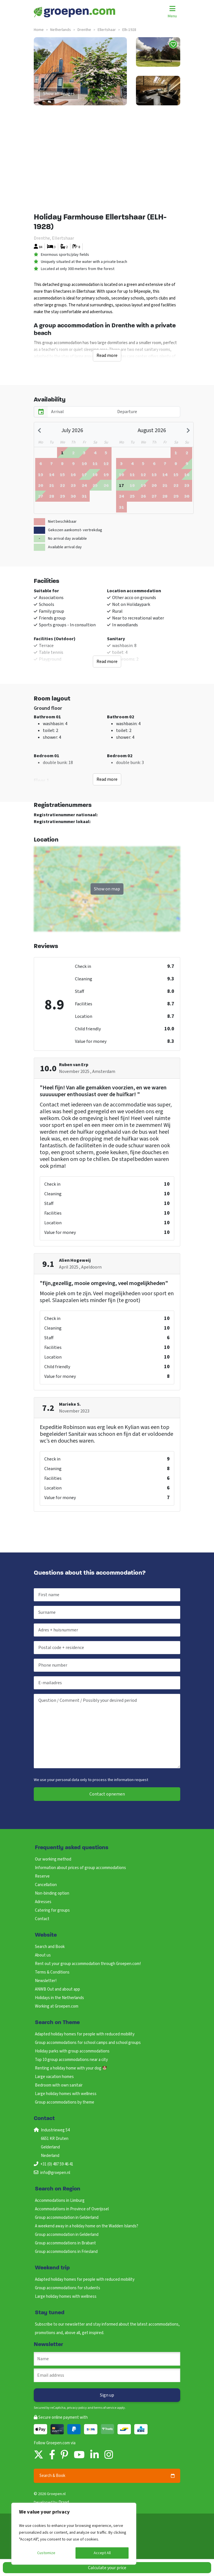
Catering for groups (52, 1910)
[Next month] (187, 430)
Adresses (43, 1902)
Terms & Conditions (52, 1972)
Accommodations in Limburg (60, 2200)
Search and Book (50, 1947)
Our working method (53, 1859)
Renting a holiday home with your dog (71, 2068)
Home (39, 30)
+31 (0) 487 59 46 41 (56, 2164)
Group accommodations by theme (64, 2102)
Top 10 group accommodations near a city (71, 2060)
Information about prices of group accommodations (80, 1868)
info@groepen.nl (55, 2173)
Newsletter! (45, 1981)
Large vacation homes (54, 2077)
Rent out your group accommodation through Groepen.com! (88, 1964)
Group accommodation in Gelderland (66, 2218)
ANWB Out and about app (57, 1989)
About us (43, 1955)
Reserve (42, 1876)
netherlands (60, 30)
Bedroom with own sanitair (59, 2085)
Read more (107, 355)
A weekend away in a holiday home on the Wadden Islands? (86, 2226)
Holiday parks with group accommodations (72, 2051)
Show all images (59, 94)
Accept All (102, 2553)
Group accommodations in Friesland (66, 2252)
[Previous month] (40, 430)
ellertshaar (107, 30)
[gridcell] (62, 452)
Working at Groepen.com (56, 2006)
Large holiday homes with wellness (65, 2094)
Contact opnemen (107, 1794)
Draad (63, 2502)
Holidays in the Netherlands (59, 1998)
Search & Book (107, 2476)
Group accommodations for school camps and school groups (88, 2043)
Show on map (107, 889)
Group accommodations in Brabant (65, 2243)
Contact (42, 1919)
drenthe (84, 30)
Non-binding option (52, 1893)
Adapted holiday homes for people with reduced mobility (85, 2034)
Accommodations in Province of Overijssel (72, 2209)
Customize (46, 2553)
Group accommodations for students (67, 2288)
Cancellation (46, 1885)
